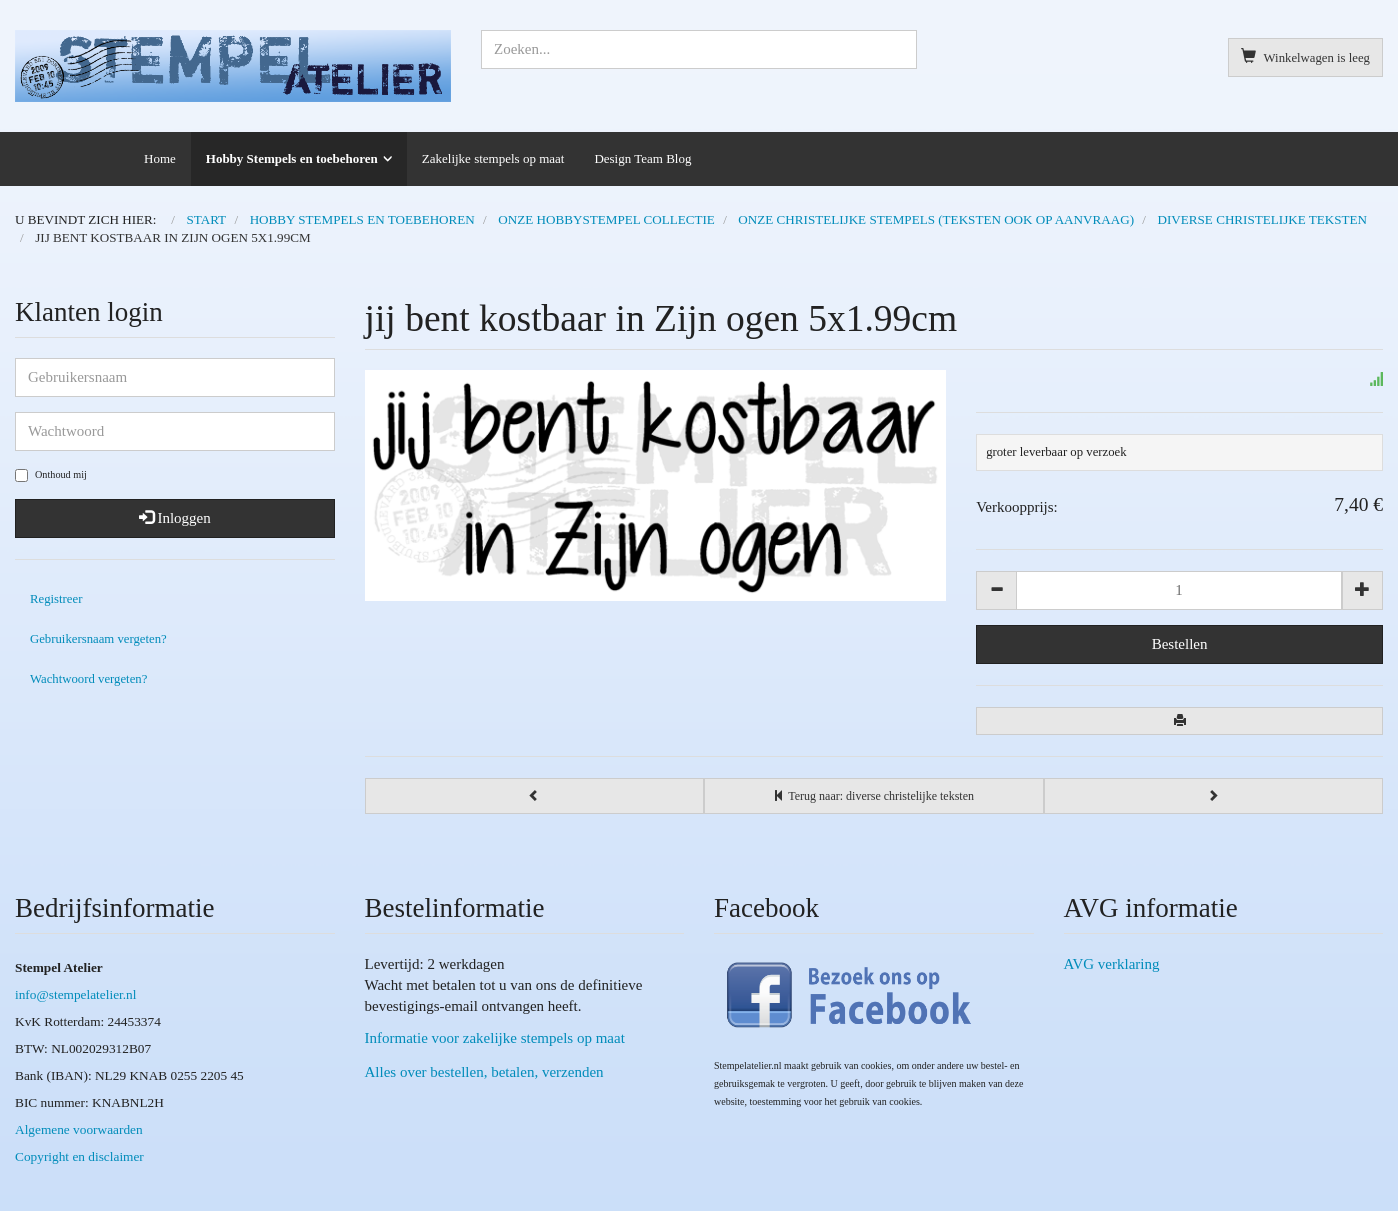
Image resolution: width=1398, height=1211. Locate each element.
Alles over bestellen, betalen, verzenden (484, 1072)
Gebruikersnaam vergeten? (98, 639)
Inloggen (175, 518)
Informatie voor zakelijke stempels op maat (495, 1038)
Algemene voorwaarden (79, 1129)
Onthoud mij (51, 475)
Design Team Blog (642, 158)
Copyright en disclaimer (79, 1156)
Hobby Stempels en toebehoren (292, 158)
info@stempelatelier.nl (75, 994)
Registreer (56, 599)
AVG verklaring (1112, 964)
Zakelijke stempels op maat (493, 158)
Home (160, 158)
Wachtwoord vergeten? (88, 679)
